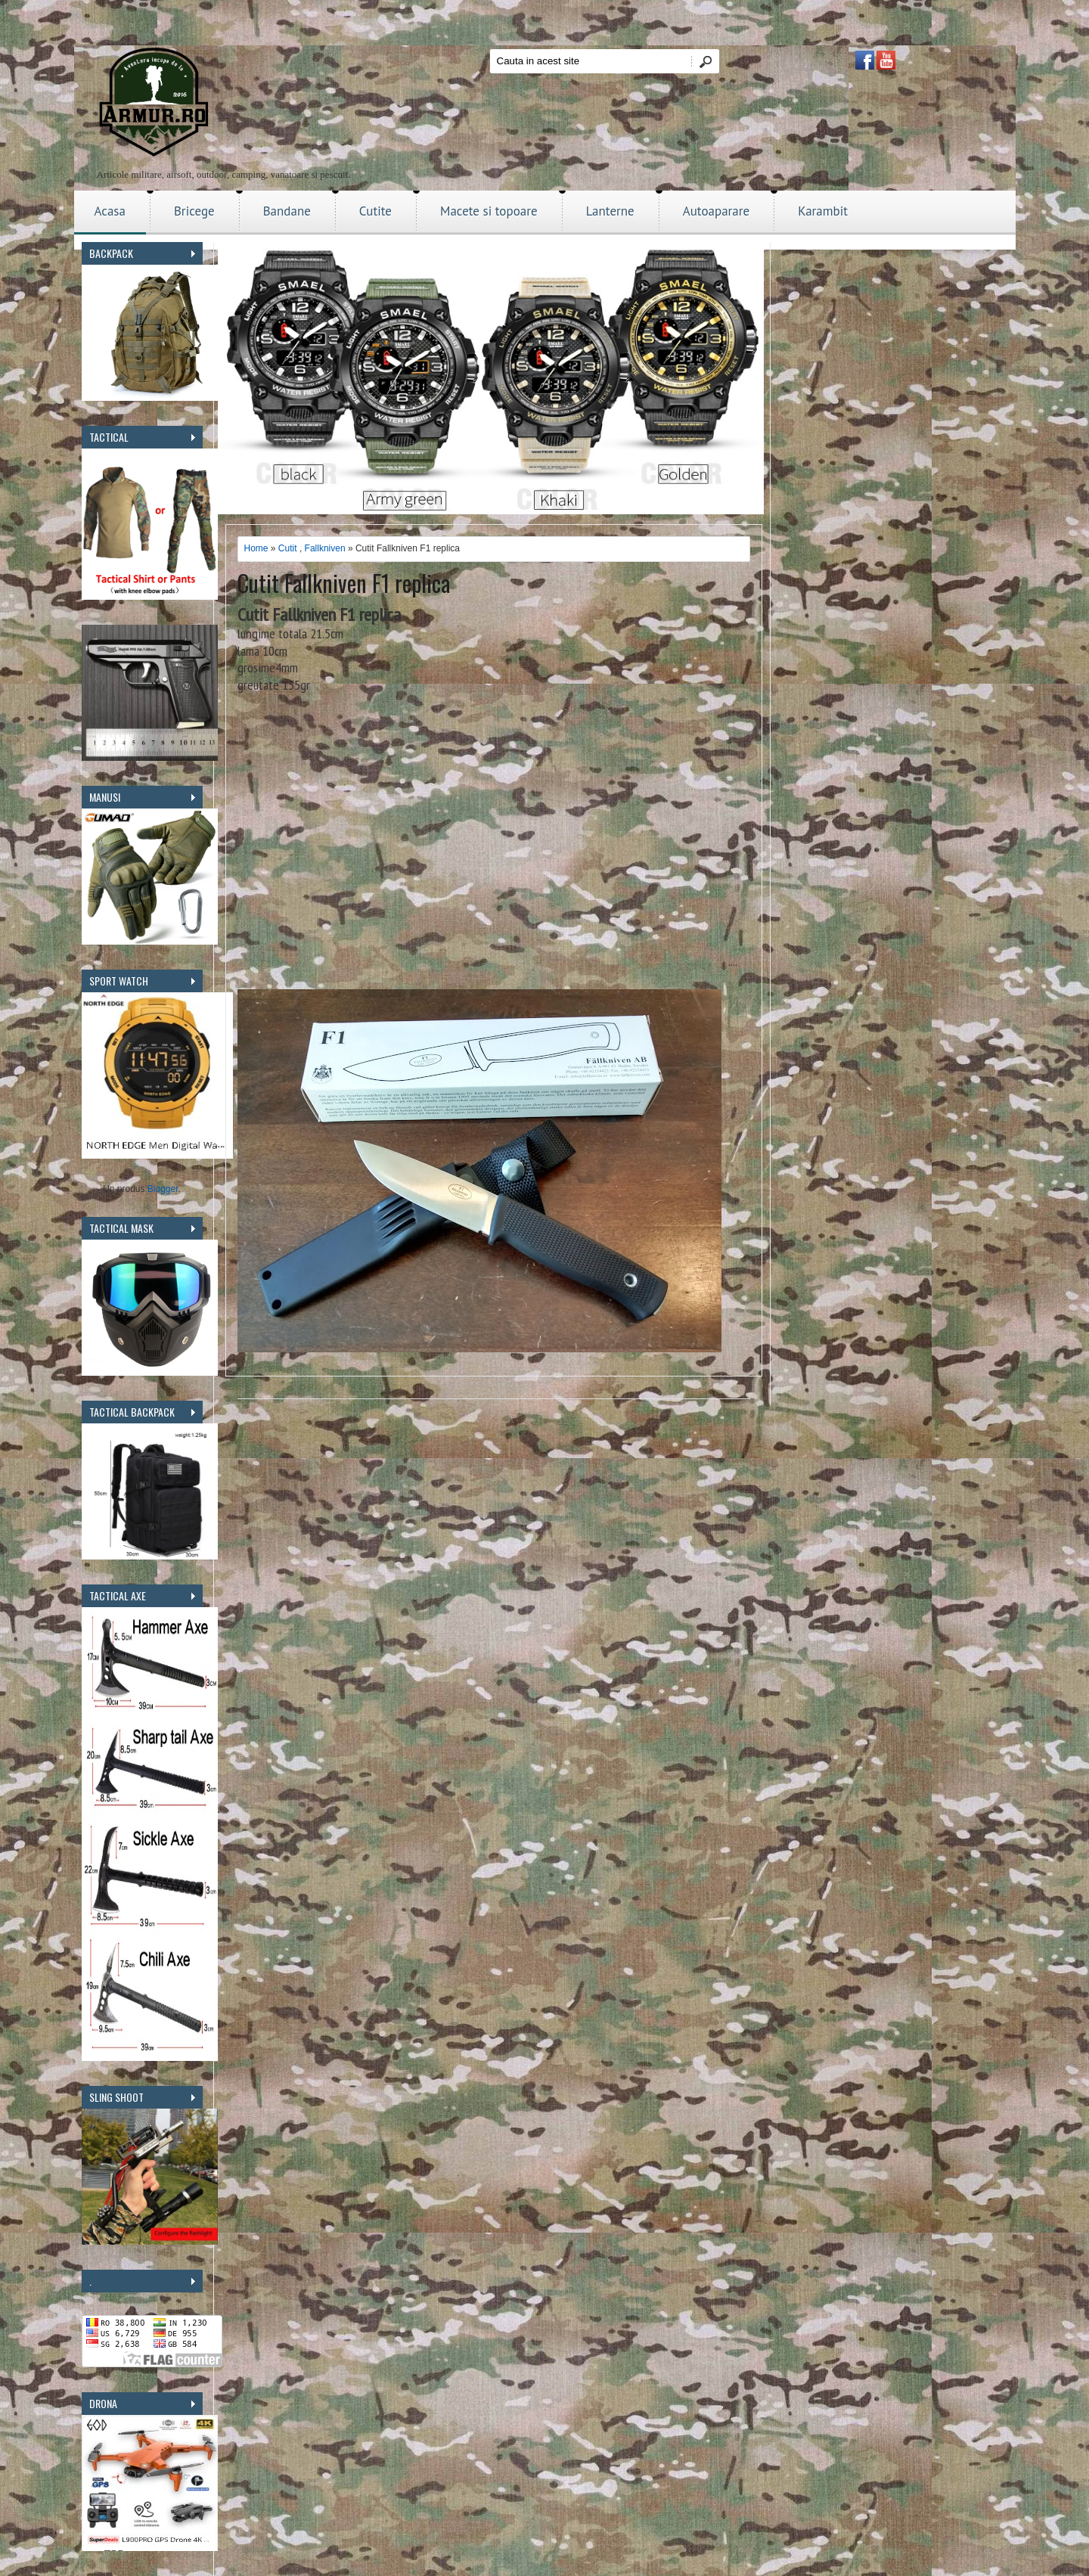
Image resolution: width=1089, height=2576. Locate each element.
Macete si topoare (489, 211)
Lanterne (610, 211)
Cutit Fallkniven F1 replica (343, 583)
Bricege (194, 211)
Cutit (287, 548)
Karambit (823, 211)
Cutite (375, 211)
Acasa (110, 211)
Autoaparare (716, 211)
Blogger (162, 1189)
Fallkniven (325, 548)
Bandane (287, 211)
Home (256, 548)
